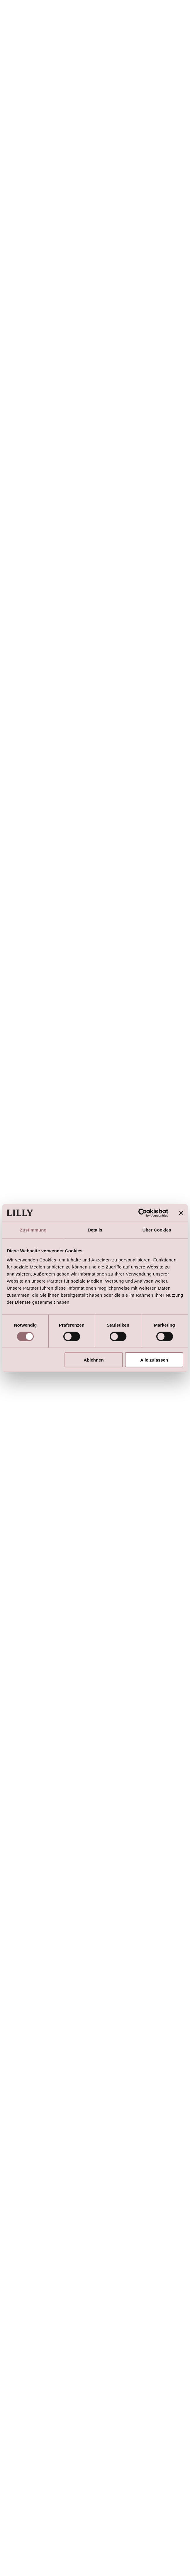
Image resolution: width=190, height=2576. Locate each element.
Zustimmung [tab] (33, 1229)
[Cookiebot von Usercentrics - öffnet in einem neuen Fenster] (142, 1212)
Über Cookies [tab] (156, 1229)
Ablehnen (94, 1359)
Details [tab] (95, 1229)
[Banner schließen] (181, 1213)
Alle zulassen (154, 1359)
